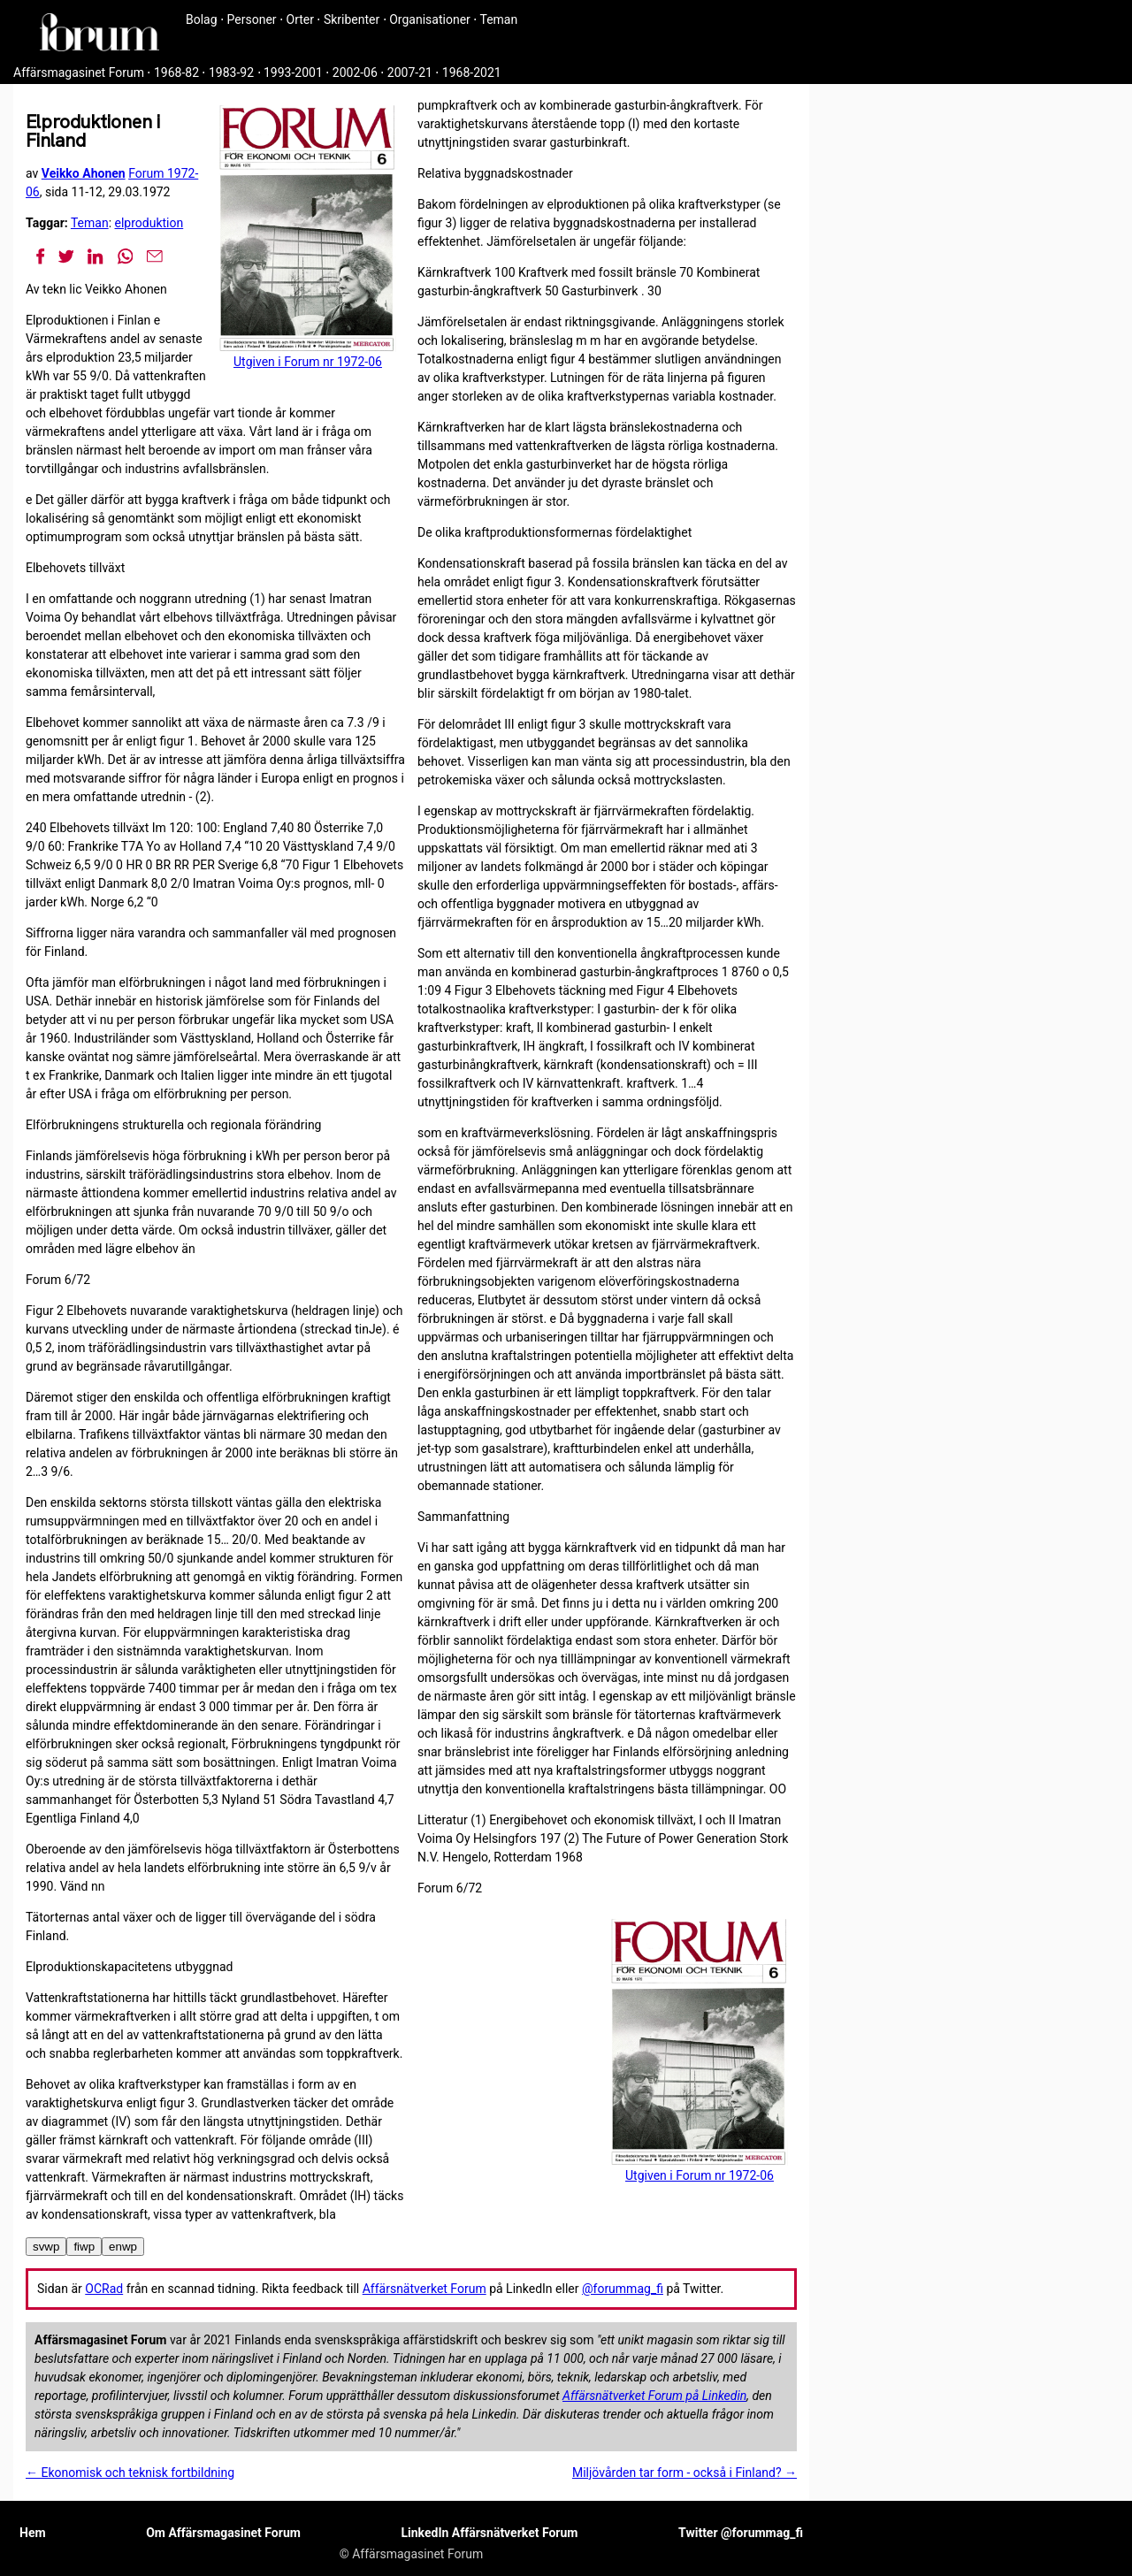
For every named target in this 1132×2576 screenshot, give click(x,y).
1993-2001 (293, 72)
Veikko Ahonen (84, 173)
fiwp (84, 2246)
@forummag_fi (622, 2289)
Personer (252, 19)
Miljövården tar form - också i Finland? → (684, 2472)
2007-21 (409, 72)
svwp (46, 2246)
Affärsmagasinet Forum (78, 72)
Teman (498, 19)
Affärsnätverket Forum (424, 2289)
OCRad (104, 2289)
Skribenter (351, 19)
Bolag (202, 19)
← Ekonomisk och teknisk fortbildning (130, 2472)
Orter (300, 19)
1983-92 (231, 72)
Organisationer (429, 19)
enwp (123, 2246)
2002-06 (355, 72)
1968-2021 (471, 72)
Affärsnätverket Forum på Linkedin (654, 2396)
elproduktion (149, 223)
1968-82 (176, 72)
